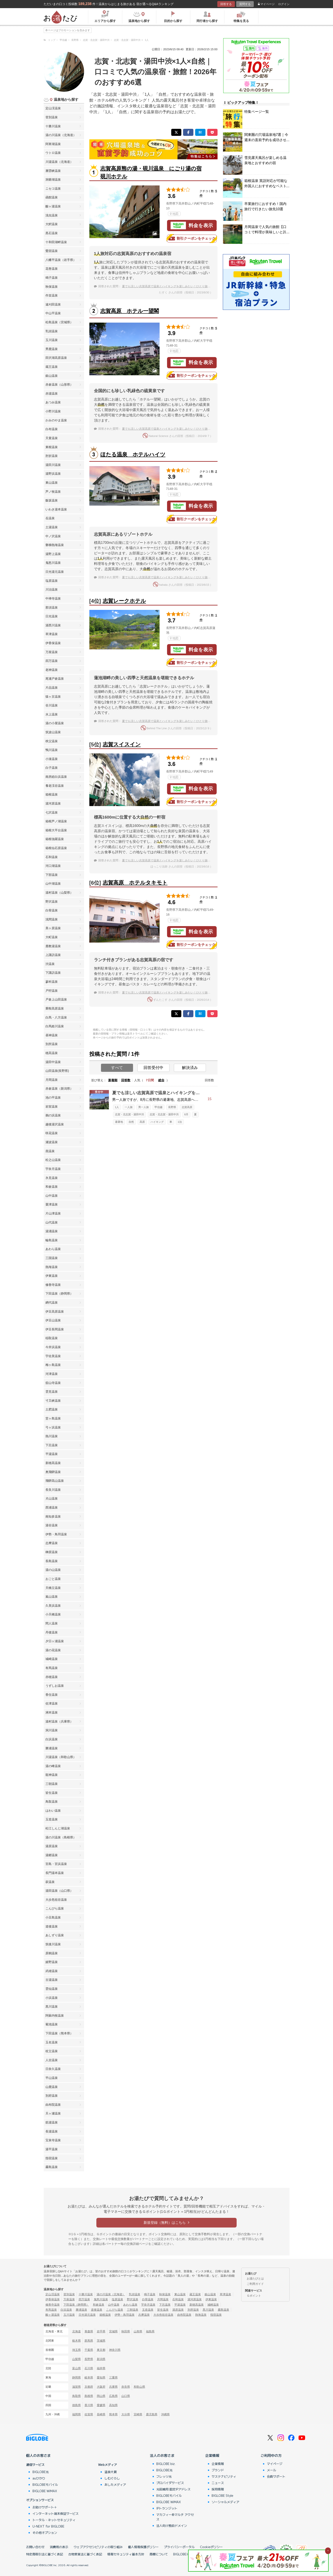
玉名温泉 (51, 2042)
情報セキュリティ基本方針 (125, 2554)
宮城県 (113, 2331)
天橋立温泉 (53, 1588)
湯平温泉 (51, 2149)
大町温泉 (51, 937)
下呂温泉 (51, 1445)
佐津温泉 (51, 1703)
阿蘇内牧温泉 (54, 2015)
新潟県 (101, 2359)
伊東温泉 (51, 1275)
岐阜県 (89, 2377)
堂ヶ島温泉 (53, 1418)
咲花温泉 (51, 1133)
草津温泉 (51, 634)
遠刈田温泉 (53, 304)
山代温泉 (51, 1222)
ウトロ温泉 (53, 152)
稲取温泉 (51, 1338)
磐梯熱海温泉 (54, 545)
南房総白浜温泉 (56, 776)
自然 (131, 1122)
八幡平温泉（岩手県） (60, 260)
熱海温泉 (51, 1267)
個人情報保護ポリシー (143, 2547)
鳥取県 (76, 2396)
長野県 (172, 1107)
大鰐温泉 (51, 224)
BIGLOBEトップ (184, 2554)
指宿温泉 (51, 2158)
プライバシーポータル (179, 2547)
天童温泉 (51, 438)
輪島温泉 (51, 1240)
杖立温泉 (51, 2051)
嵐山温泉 (51, 1596)
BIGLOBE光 (40, 2472)
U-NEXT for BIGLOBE (48, 2526)
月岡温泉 (51, 1079)
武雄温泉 (51, 1971)
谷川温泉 (51, 705)
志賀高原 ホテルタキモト (135, 883)
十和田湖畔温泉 (56, 242)
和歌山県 (139, 2386)
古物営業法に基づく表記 (85, 2554)
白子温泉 (51, 767)
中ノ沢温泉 (53, 536)
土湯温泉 (51, 527)
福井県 (101, 2368)
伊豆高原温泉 (54, 1311)
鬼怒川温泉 (53, 562)
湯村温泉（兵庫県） (59, 1721)
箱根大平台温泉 (56, 830)
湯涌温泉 (51, 1231)
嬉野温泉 (51, 1962)
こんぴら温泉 (54, 1908)
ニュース (218, 2483)
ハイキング (157, 1122)
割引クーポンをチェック (191, 239)
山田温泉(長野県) (57, 1070)
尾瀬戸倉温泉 (54, 678)
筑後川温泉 (53, 1944)
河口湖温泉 (53, 866)
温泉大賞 (110, 2472)
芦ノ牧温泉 (53, 491)
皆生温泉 (51, 1793)
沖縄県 (165, 2414)
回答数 (125, 1080)
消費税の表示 (59, 2547)
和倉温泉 (51, 1186)
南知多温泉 (53, 1516)
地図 (174, 214)
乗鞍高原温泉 (54, 1008)
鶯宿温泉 (51, 251)
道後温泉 (51, 1926)
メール (271, 2470)
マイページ (266, 4)
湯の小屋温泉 (54, 723)
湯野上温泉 (53, 554)
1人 (117, 1107)
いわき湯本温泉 (56, 509)
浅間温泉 (51, 919)
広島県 (113, 2396)
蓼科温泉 (51, 981)
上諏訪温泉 (53, 955)
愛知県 (101, 2377)
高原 (142, 1122)
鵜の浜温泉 (53, 1115)
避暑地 (119, 1122)
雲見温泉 (51, 1391)
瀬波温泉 (51, 1142)
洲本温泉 (51, 1712)
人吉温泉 (51, 2060)
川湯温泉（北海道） (59, 161)
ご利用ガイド (255, 2283)
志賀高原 (187, 1107)
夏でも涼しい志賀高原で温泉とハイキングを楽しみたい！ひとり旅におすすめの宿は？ (177, 286)
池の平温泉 (53, 1097)
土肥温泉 (51, 1409)
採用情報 (218, 2489)
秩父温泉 (51, 741)
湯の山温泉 (53, 1570)
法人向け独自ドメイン (171, 2525)
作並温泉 (51, 295)
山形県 (138, 2331)
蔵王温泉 (51, 366)
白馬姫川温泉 (54, 1026)
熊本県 (113, 2414)
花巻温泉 (51, 268)
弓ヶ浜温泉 (53, 1427)
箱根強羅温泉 (54, 839)
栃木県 (76, 2340)
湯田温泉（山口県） (59, 1890)
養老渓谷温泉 (54, 785)
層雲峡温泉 (53, 170)
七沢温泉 (51, 812)
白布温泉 (51, 429)
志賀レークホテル (124, 601)
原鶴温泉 (51, 1953)
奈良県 (125, 2386)
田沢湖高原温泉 (56, 357)
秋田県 (125, 2331)
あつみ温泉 (53, 402)
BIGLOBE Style (222, 2495)
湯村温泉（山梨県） (59, 892)
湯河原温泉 (53, 803)
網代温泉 (51, 1302)
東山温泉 (51, 482)
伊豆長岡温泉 (54, 1329)
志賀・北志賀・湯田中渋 (129, 1114)
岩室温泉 (51, 1106)
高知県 (113, 2405)
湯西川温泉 (53, 625)
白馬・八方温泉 (56, 1017)
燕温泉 (50, 1151)
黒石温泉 (51, 233)
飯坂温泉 (51, 500)
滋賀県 (76, 2386)
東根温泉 (51, 447)
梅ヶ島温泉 (53, 1365)
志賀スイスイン (122, 744)
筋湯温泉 (51, 2122)
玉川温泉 (51, 340)
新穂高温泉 (53, 1463)
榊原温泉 (51, 1552)
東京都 (101, 2349)
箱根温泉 (51, 794)
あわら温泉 (53, 1249)
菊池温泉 (51, 2024)
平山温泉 (51, 2078)
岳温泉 (50, 518)
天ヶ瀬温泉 (53, 2113)
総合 (161, 1080)
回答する (226, 4)
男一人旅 (143, 1107)
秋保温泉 (51, 286)
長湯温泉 (51, 2131)
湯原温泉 (51, 1846)
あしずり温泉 (54, 1935)
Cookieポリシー (211, 2547)
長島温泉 (51, 1561)
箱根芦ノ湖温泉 (56, 821)
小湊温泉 (51, 759)
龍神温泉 (51, 1775)
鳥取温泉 (51, 1801)
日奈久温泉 (53, 2069)
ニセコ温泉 (53, 188)
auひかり (38, 2478)
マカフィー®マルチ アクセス (175, 2516)
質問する (245, 4)
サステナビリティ (224, 2476)
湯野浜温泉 (53, 473)
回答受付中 (153, 1067)
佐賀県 (89, 2414)
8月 (186, 1114)
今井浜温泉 (53, 1347)
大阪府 (101, 2386)
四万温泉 (51, 661)
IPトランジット (166, 2508)
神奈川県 (115, 2349)
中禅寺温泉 (53, 598)
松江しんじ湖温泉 (57, 1828)
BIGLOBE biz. (166, 2463)
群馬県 (89, 2340)
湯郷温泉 (51, 1855)
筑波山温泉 (53, 732)
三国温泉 (51, 1258)
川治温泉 (51, 589)
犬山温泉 (51, 1498)
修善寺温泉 (53, 1284)
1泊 (180, 1122)
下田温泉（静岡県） (59, 1293)
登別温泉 (51, 117)
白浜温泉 (51, 1739)
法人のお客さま (162, 2455)
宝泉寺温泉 (53, 2140)
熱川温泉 (51, 1436)
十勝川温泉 (53, 126)
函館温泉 (51, 197)
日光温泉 (51, 616)
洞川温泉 (51, 1730)
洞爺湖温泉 (53, 179)
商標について (158, 2554)
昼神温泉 (51, 1035)
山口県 (125, 2396)
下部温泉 (51, 875)
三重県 (113, 2377)
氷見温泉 (51, 1178)
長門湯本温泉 (54, 1873)
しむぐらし (112, 2478)
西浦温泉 (51, 1507)
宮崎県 (138, 2414)
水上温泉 (51, 714)
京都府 (89, 2386)
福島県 (150, 2331)
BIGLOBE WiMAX (44, 2491)
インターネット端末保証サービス (55, 2513)
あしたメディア (115, 2484)
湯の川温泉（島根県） (60, 1837)
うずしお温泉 (54, 1685)
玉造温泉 (51, 1819)
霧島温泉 (51, 2167)
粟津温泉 (51, 1204)
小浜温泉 (51, 1997)
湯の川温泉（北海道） (60, 135)
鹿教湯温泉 (53, 946)
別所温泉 (51, 1044)
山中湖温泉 (53, 883)
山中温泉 (51, 1195)
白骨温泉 (51, 910)
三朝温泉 (51, 1784)
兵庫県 (113, 2386)
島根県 (89, 2396)
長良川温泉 (53, 1489)
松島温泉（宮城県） (59, 322)
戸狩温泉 (51, 990)
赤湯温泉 (51, 393)
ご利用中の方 (271, 2455)
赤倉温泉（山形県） (59, 384)
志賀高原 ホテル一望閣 (129, 311)
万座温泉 (51, 652)
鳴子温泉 (51, 277)
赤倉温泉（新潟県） (59, 1088)
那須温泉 (51, 607)
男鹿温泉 (51, 349)
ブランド (218, 2470)
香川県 (89, 2405)
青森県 (89, 2331)
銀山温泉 (51, 375)
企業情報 (212, 2455)
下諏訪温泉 (53, 972)
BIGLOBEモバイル (45, 2484)
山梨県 (76, 2359)
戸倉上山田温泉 (56, 999)
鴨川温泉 (51, 750)
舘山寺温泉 (53, 1383)
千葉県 (89, 2349)
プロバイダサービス (170, 2483)
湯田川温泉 (53, 465)
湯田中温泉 (53, 1062)
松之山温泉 (53, 1160)
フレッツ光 (164, 2476)
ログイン (284, 4)
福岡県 (76, 2414)
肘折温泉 (51, 456)
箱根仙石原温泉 (56, 848)
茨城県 (101, 2340)
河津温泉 (51, 1374)
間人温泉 (51, 1623)
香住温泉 (51, 1694)
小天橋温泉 (53, 1614)
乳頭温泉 (51, 331)
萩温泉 (50, 1882)
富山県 (76, 2368)
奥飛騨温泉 (53, 1472)
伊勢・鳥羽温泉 (56, 1534)
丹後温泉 (51, 1632)
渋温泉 (50, 964)
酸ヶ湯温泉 (53, 206)
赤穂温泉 (51, 1677)
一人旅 (129, 1107)
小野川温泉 (53, 411)
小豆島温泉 (53, 1917)
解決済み (190, 1067)
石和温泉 (51, 857)
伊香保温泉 (53, 643)
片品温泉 (51, 687)
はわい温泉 (53, 1810)
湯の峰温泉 (53, 1766)
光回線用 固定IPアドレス (173, 2489)
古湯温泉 (51, 1979)
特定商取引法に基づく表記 (44, 2554)
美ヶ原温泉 (53, 928)
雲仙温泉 (51, 1988)
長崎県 (101, 2414)
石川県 (89, 2368)
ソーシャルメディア (225, 2502)
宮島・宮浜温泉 (56, 1864)
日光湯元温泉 (54, 571)
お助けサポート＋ (44, 2507)
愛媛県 (101, 2405)
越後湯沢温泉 (54, 1124)
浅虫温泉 (51, 215)
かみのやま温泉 (56, 420)
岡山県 (101, 2396)
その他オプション (44, 2532)
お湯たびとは (255, 2278)
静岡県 (76, 2377)
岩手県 (101, 2331)
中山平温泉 (53, 313)
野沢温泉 (51, 901)
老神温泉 (51, 670)
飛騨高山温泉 (54, 1480)
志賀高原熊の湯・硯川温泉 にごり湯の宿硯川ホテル (151, 172)
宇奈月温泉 (53, 1169)
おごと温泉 (53, 1579)
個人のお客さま (38, 2455)
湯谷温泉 (51, 1525)
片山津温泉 (53, 1213)
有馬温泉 (51, 1668)
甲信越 (158, 1107)
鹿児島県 (151, 2414)
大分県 (125, 2414)
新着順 (112, 1080)
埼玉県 (76, 2349)
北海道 (76, 2331)
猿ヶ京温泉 (53, 696)
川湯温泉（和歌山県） (60, 1757)
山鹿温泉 (51, 2087)
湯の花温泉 (53, 1650)
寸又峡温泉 (53, 1400)
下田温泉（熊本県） (59, 2033)
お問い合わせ (35, 2547)
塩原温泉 (51, 580)
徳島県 (76, 2405)
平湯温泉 (51, 1454)
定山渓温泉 (53, 108)
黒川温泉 (51, 2006)
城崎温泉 (51, 1659)
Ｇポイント (254, 2295)
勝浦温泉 (51, 1748)
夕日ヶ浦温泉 (54, 1641)
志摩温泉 (51, 1543)
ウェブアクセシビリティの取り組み (98, 2547)
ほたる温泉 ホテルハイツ (133, 454)
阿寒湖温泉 (53, 144)
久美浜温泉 (53, 1605)
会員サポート (276, 2476)
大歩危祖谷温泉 (56, 1899)
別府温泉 (51, 2095)
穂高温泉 (51, 1053)
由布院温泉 (53, 2104)
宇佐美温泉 (53, 1356)
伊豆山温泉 (53, 1320)
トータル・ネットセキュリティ (54, 2520)
